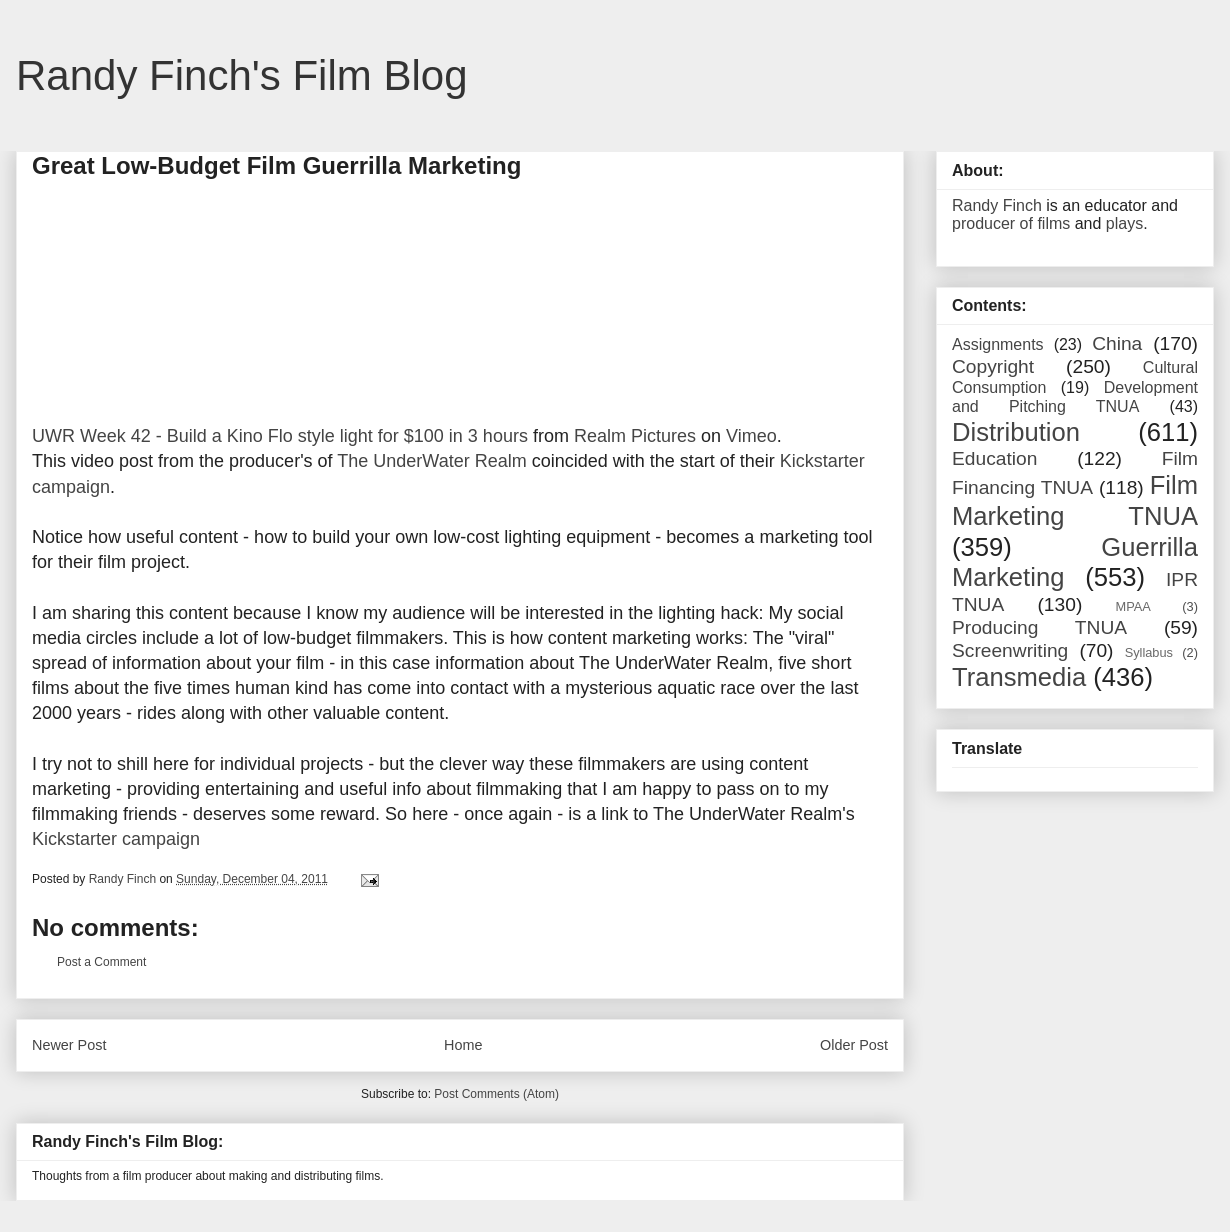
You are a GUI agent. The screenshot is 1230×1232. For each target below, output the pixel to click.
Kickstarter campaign (116, 839)
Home (463, 1045)
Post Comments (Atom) (496, 1094)
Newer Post (69, 1045)
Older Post (854, 1045)
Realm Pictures (635, 436)
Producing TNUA (1039, 627)
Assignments (998, 344)
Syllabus (1149, 652)
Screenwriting (1010, 650)
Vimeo (751, 436)
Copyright (993, 366)
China (1117, 343)
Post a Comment (101, 962)
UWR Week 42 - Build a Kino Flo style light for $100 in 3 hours (280, 436)
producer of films (1011, 223)
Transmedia (1019, 677)
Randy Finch (997, 205)
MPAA (1133, 606)
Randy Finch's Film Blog (242, 75)
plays (1124, 223)
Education (994, 458)
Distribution (1016, 432)
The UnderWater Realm (431, 461)
